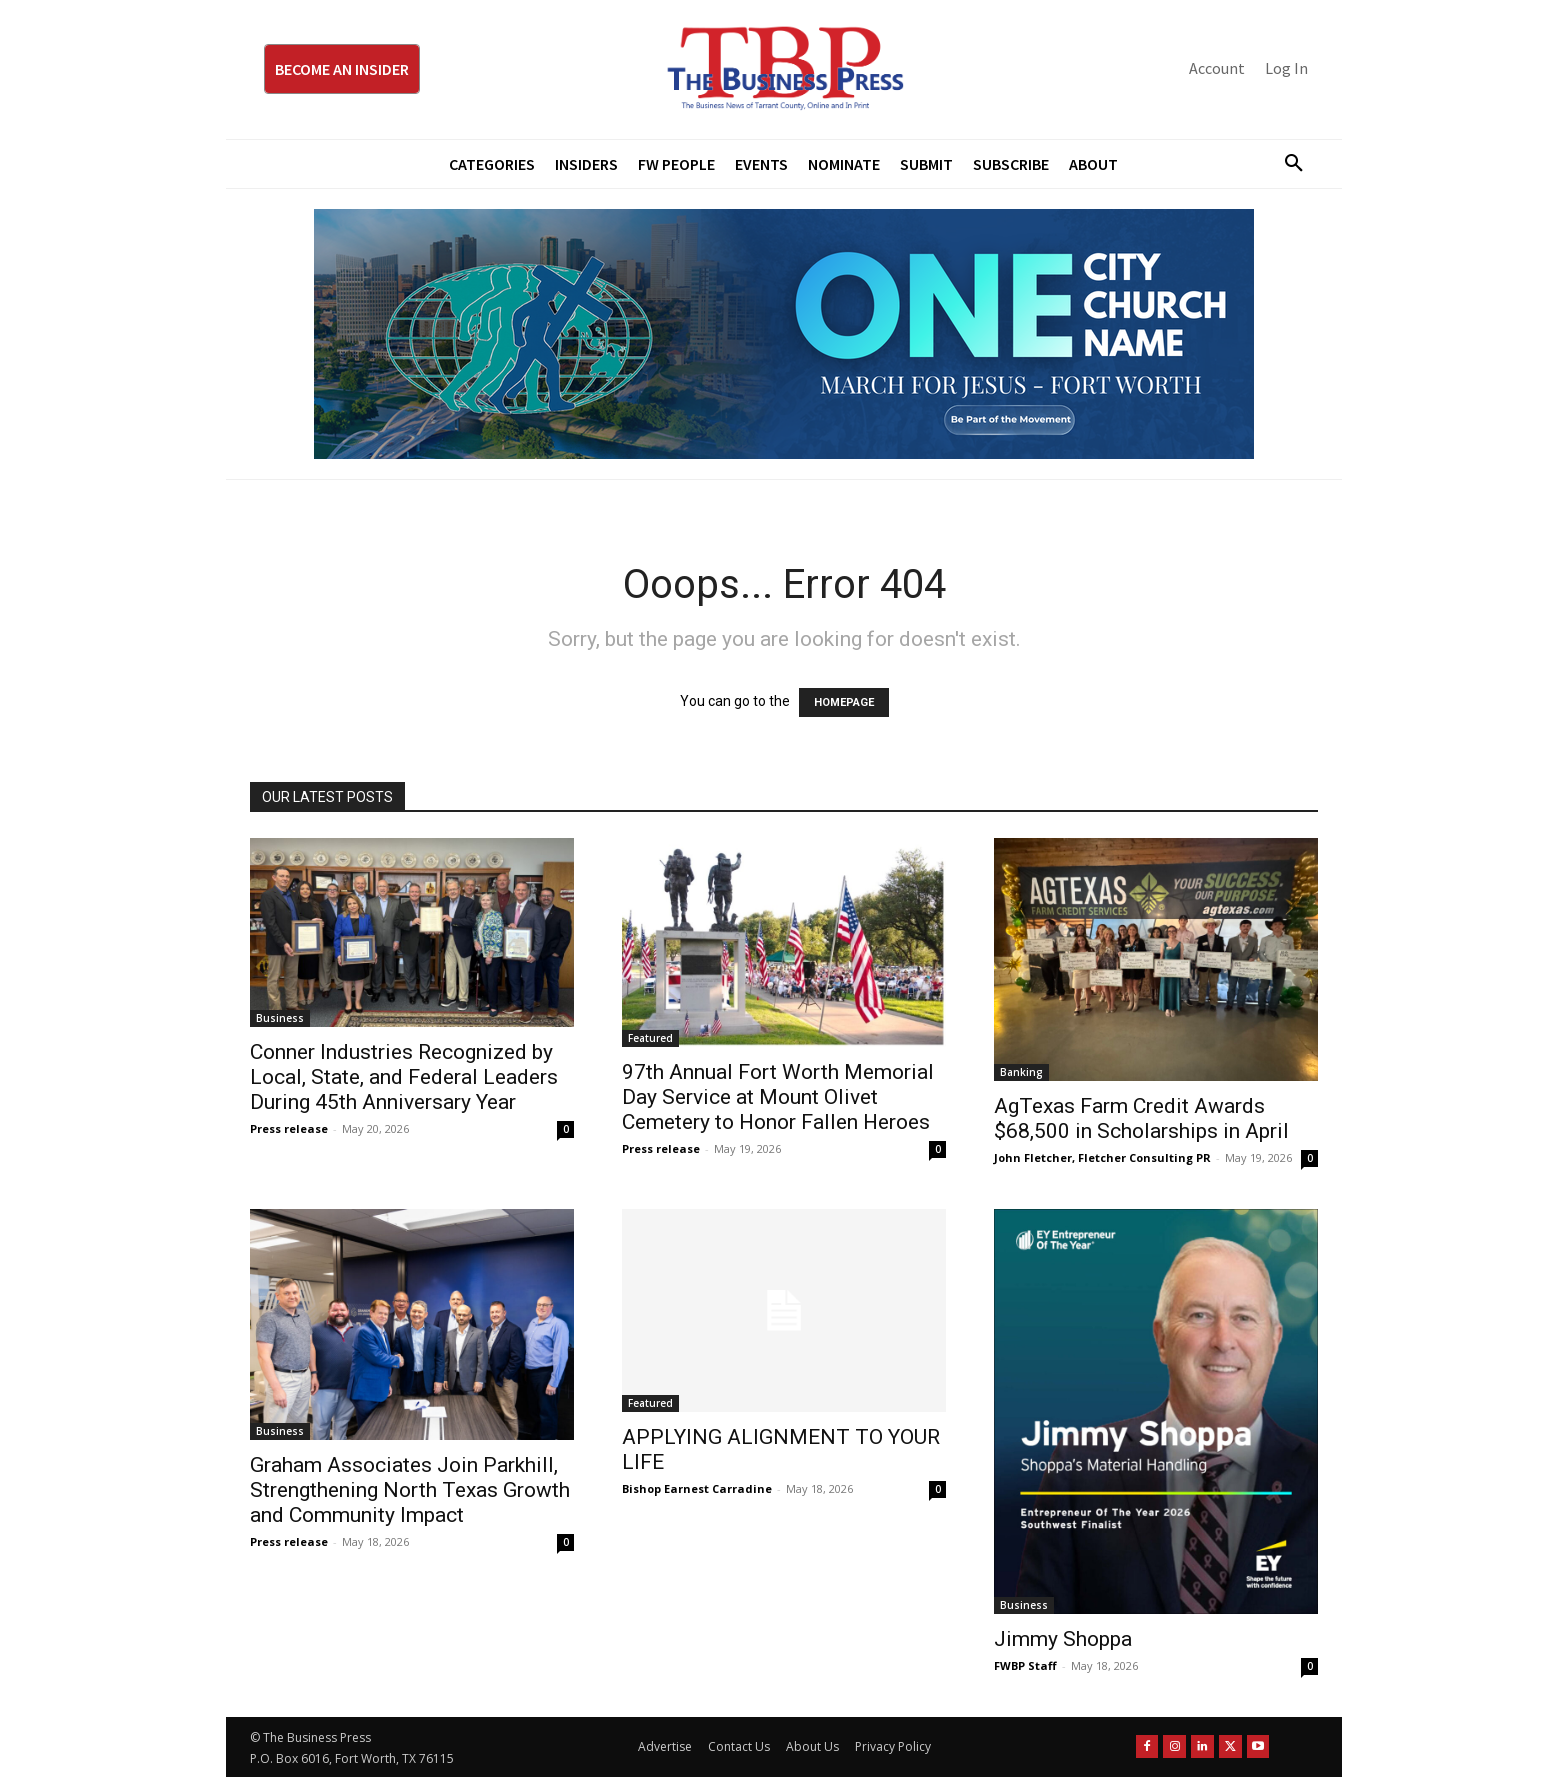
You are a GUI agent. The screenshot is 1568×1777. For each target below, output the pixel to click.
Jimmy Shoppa (1063, 1639)
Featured (650, 1038)
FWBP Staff (1025, 1665)
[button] (1286, 164)
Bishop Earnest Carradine (697, 1488)
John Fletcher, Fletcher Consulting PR (1102, 1157)
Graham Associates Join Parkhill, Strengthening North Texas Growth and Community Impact (410, 1490)
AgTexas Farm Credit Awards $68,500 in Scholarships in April (1141, 1118)
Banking (1021, 1072)
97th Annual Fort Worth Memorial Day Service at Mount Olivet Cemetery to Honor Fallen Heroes (778, 1097)
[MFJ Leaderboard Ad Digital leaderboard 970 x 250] (784, 334)
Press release (289, 1128)
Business (280, 1018)
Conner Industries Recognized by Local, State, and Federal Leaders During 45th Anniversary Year (404, 1077)
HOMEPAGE (844, 702)
